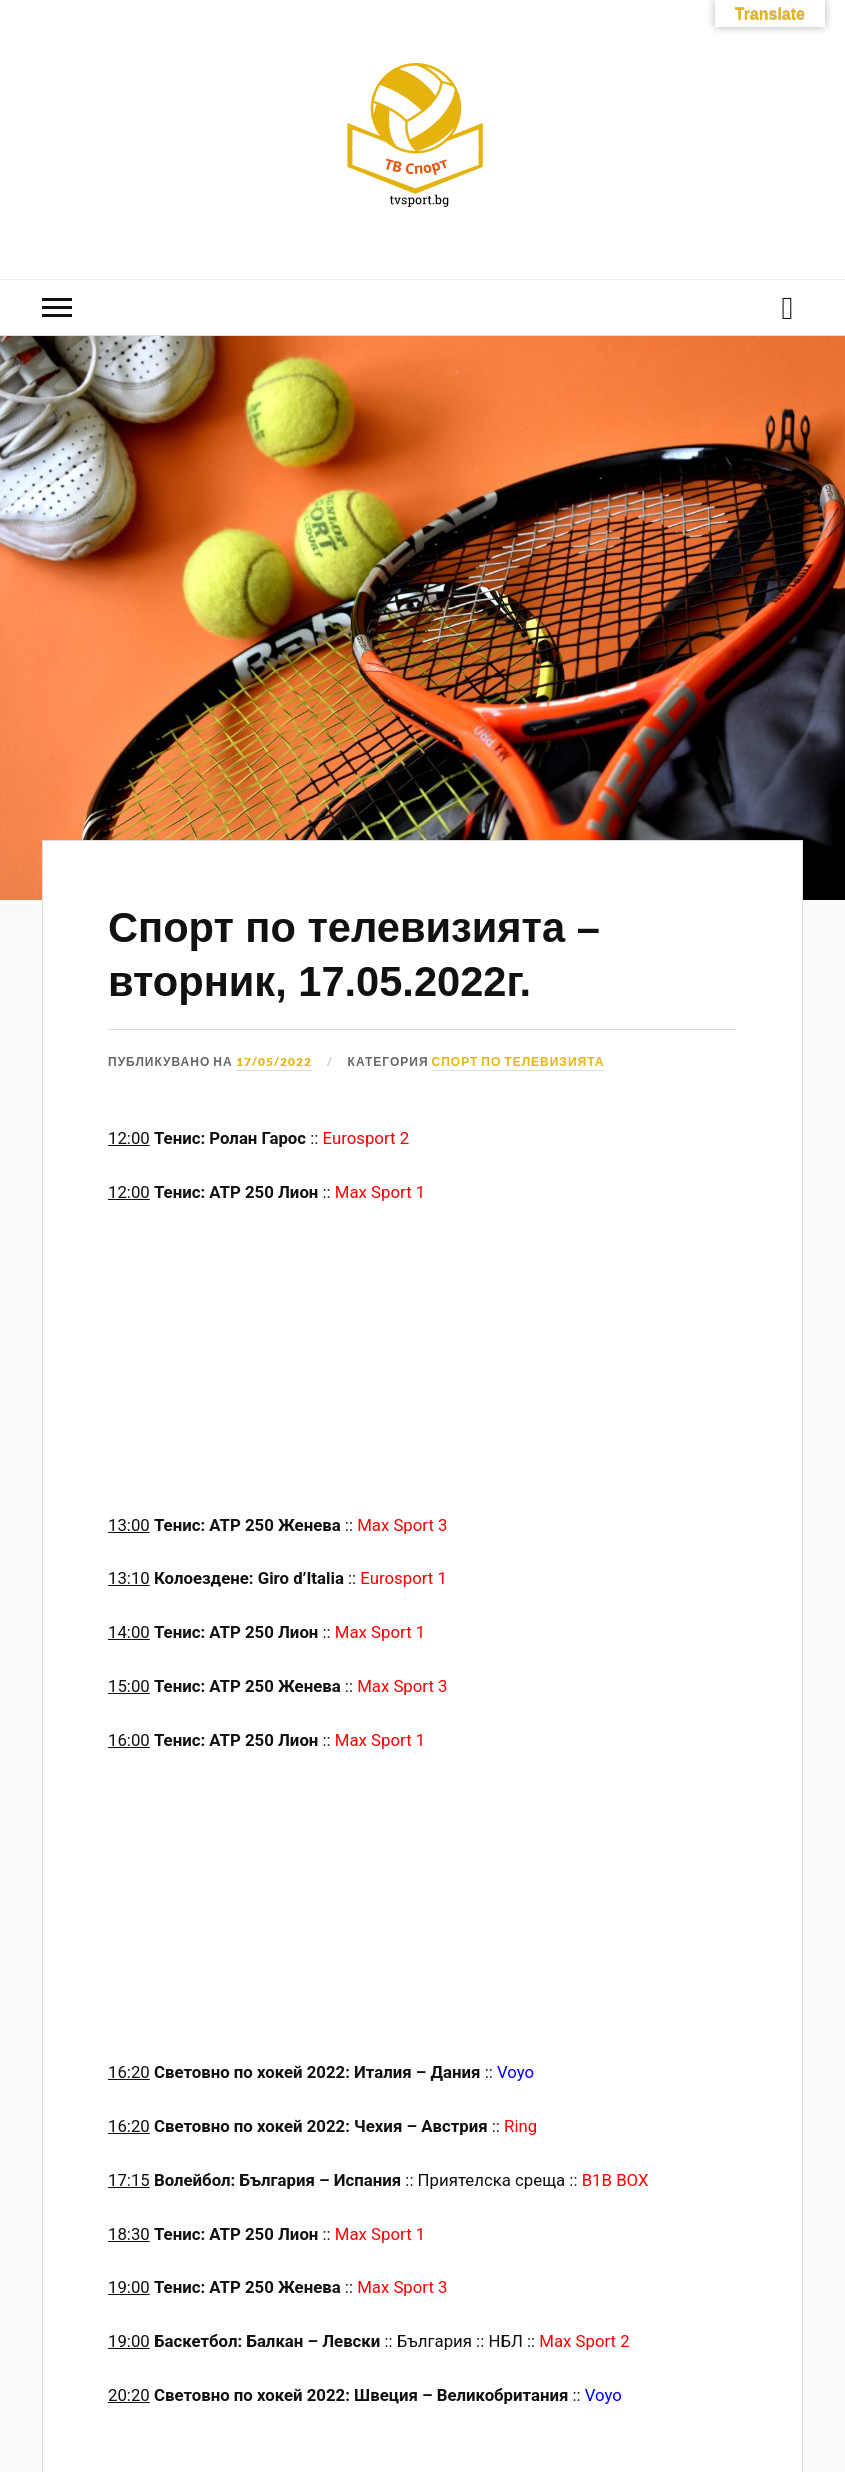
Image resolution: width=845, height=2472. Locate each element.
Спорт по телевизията (518, 1061)
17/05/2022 (274, 1061)
